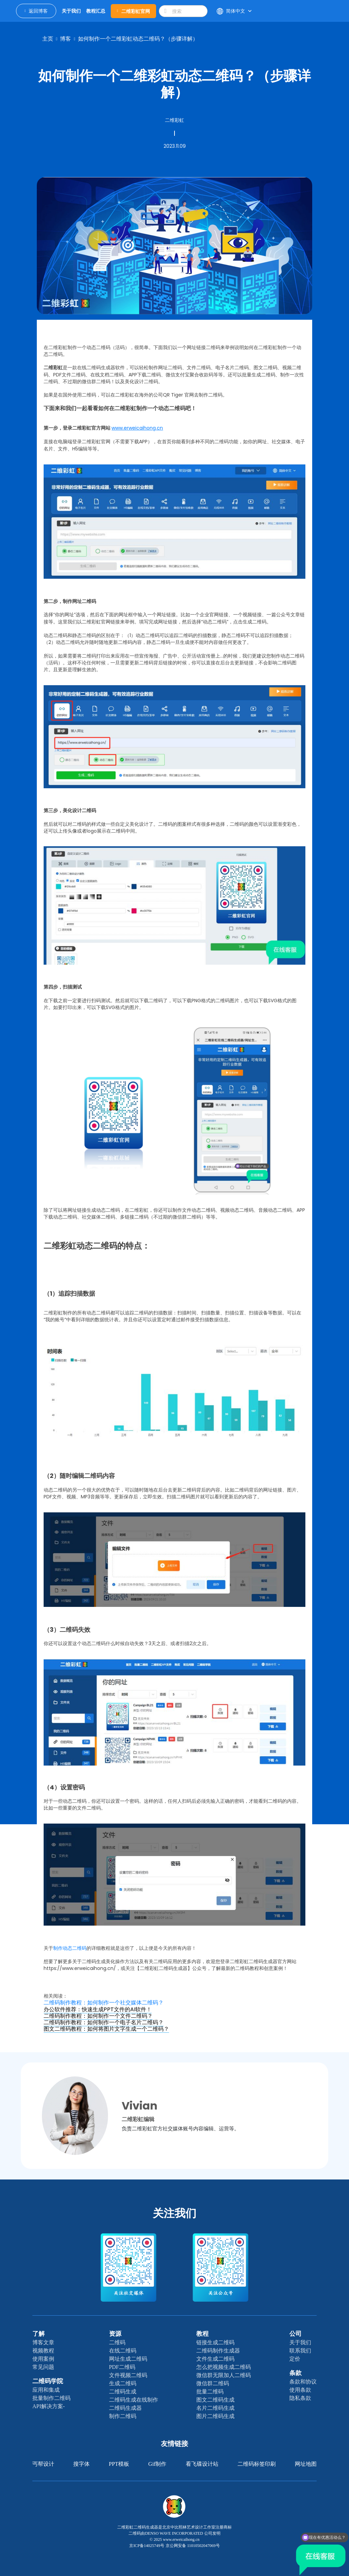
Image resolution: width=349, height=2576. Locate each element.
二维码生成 (122, 2391)
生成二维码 (122, 2383)
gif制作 (157, 2464)
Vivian (139, 2105)
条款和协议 (303, 2382)
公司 (295, 2333)
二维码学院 (47, 2381)
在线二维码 (122, 2351)
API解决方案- (48, 2406)
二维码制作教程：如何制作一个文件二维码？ (98, 2016)
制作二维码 (122, 2416)
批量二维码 (210, 2391)
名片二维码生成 (215, 2408)
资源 (115, 2333)
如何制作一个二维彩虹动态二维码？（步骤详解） (138, 39)
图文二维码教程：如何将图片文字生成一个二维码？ (106, 2029)
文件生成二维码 (215, 2359)
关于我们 (300, 2342)
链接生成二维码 (215, 2342)
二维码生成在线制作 (133, 2400)
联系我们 (300, 2351)
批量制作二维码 (51, 2398)
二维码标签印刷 (257, 2464)
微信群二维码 (212, 2383)
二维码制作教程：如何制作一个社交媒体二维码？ (104, 2002)
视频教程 (43, 2351)
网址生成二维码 (128, 2359)
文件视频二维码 (128, 2375)
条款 (295, 2373)
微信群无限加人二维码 (223, 2375)
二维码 (117, 2342)
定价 (294, 2359)
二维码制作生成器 (218, 2351)
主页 (47, 39)
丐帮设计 (43, 2464)
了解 (38, 2333)
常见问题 (43, 2367)
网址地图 (306, 2464)
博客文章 (43, 2342)
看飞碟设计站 (202, 2464)
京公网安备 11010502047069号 (193, 2545)
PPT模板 (119, 2464)
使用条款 (300, 2390)
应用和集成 (46, 2390)
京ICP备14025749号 (146, 2545)
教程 (202, 2333)
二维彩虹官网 (133, 11)
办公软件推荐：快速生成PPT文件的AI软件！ (98, 2009)
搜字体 (81, 2464)
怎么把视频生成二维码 (223, 2367)
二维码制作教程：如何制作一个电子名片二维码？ (104, 2022)
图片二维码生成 (215, 2416)
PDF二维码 (122, 2367)
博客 (65, 39)
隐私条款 (300, 2398)
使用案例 (43, 2359)
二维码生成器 (125, 2408)
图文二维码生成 (215, 2400)
